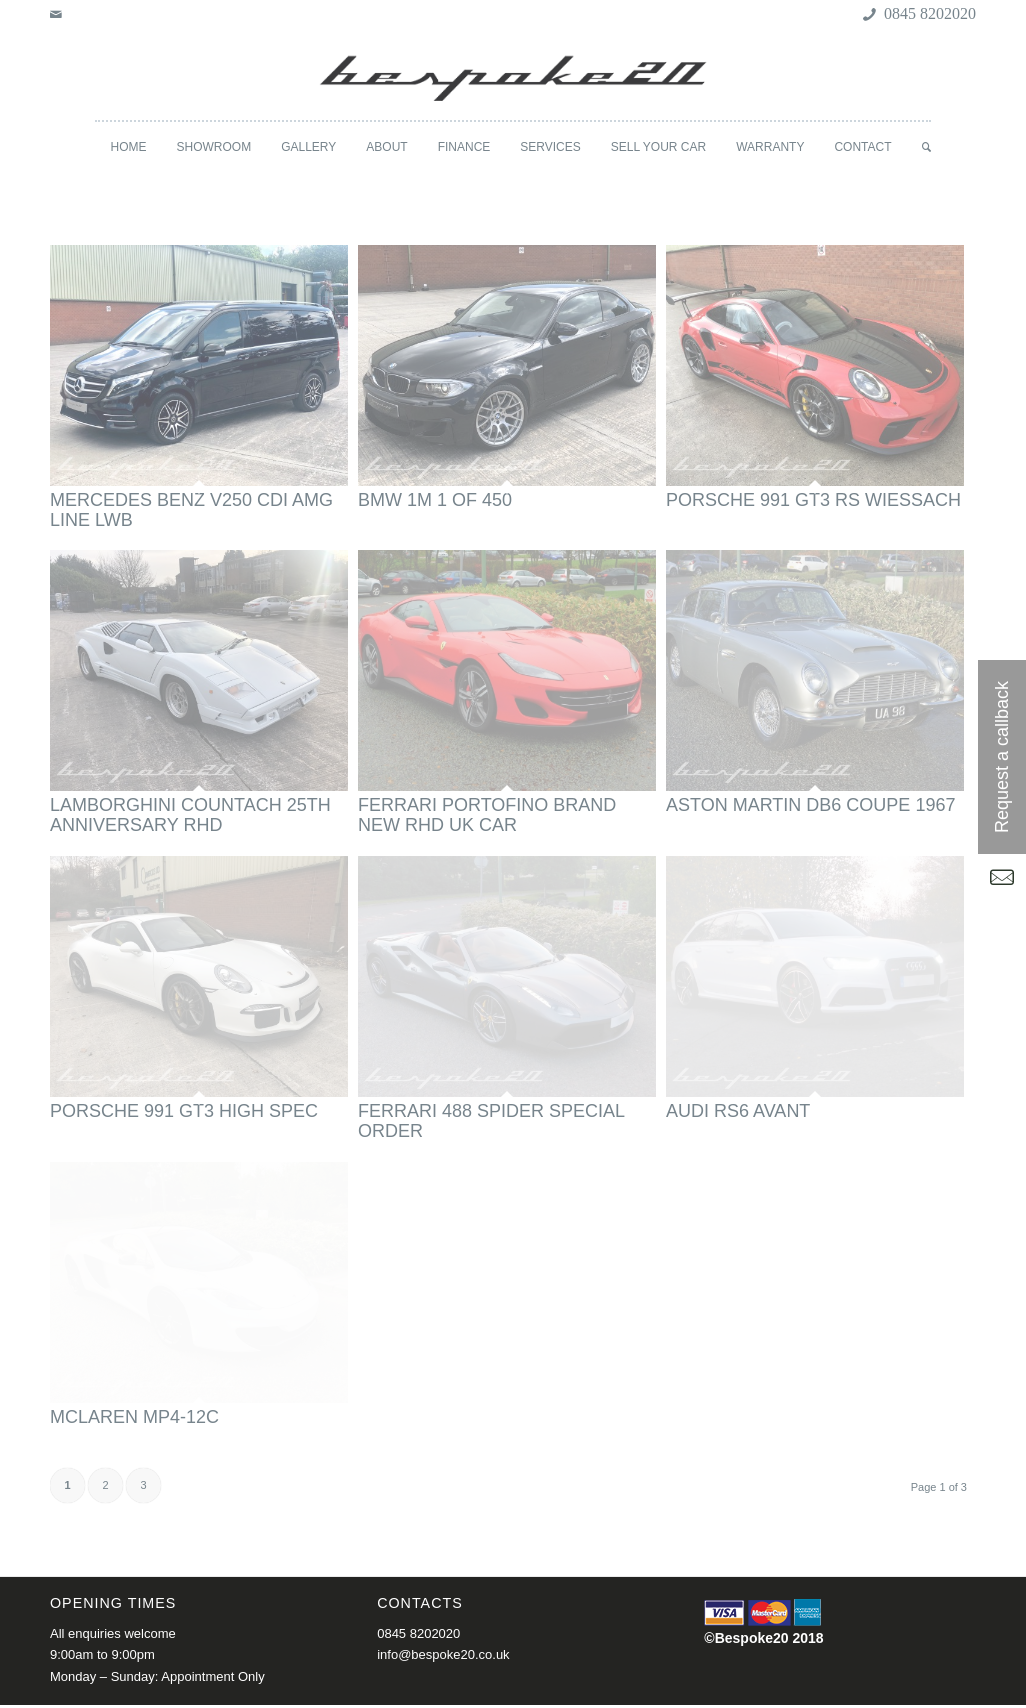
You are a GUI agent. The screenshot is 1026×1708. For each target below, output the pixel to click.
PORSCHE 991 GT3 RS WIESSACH (813, 500)
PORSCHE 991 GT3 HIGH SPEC (184, 1111)
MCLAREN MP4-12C (134, 1417)
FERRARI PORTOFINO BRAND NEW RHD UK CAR (487, 815)
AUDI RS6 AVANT (738, 1111)
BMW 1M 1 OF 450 (435, 500)
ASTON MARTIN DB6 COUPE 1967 (810, 805)
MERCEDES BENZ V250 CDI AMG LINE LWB (191, 510)
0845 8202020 (418, 1633)
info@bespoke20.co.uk (443, 1654)
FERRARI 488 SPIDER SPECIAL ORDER (491, 1121)
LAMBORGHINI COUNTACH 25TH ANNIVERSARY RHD (190, 815)
